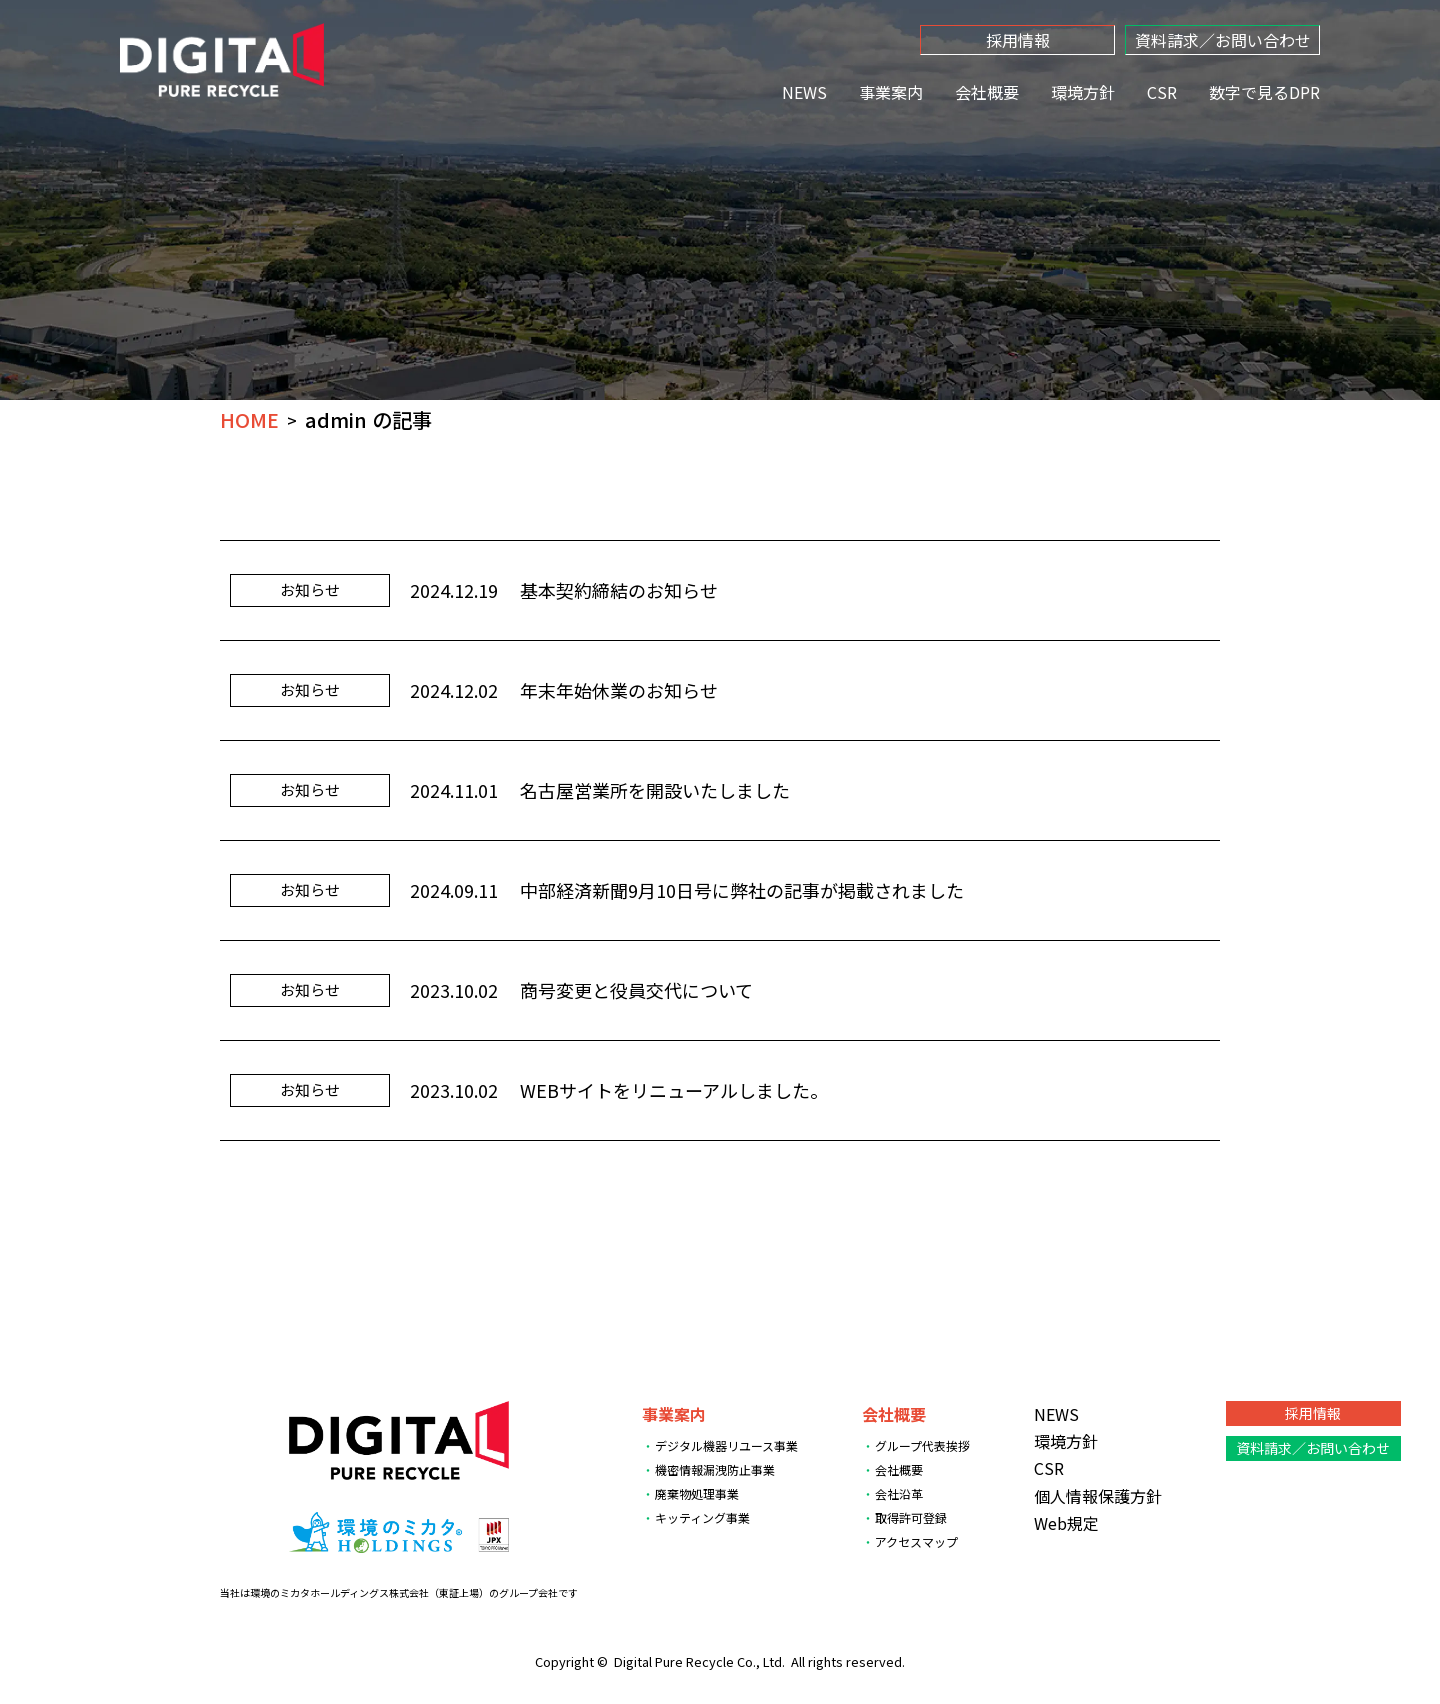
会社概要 (987, 92)
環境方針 (1083, 92)
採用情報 (1018, 40)
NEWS (804, 92)
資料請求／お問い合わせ (1223, 40)
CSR (1162, 92)
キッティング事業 (702, 1517)
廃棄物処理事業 (697, 1493)
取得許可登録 (911, 1517)
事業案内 (891, 92)
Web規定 (1066, 1523)
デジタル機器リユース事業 (726, 1445)
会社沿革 (899, 1493)
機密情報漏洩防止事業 (715, 1469)
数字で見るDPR (1264, 92)
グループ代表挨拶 (922, 1445)
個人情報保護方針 (1098, 1496)
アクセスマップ (916, 1541)
